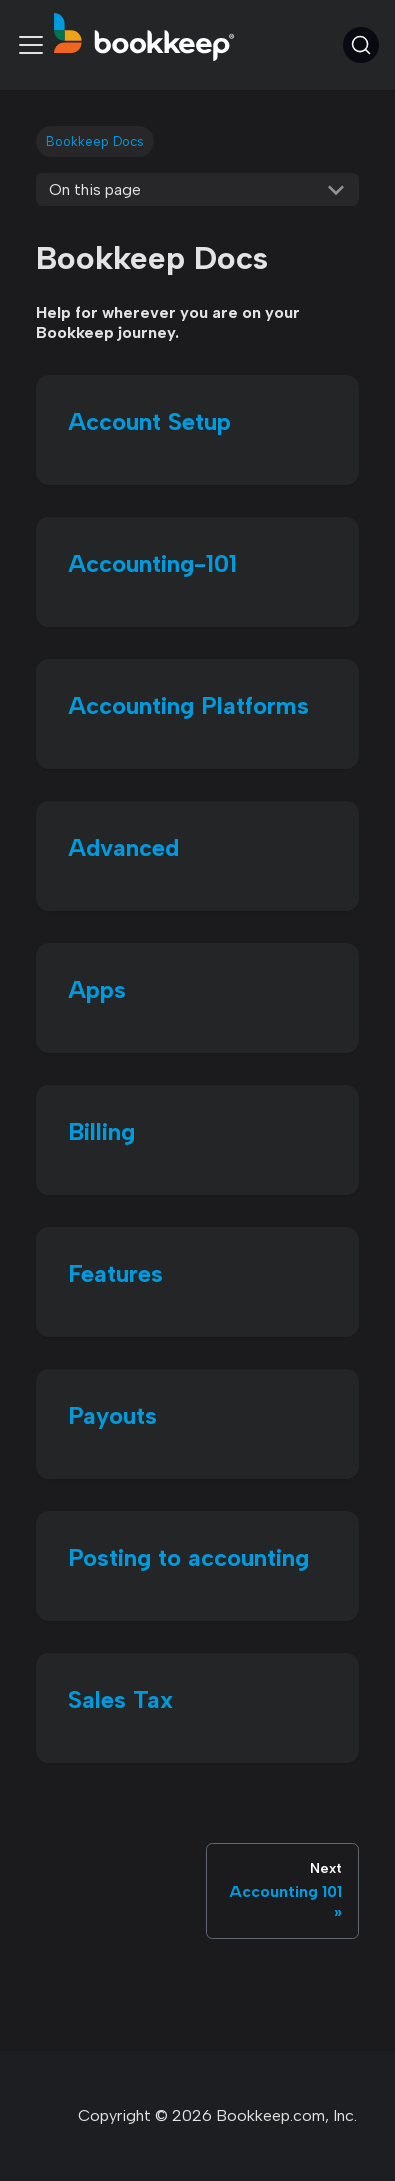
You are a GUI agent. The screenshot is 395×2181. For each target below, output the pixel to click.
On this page (95, 189)
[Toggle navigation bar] (31, 45)
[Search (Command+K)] (361, 45)
